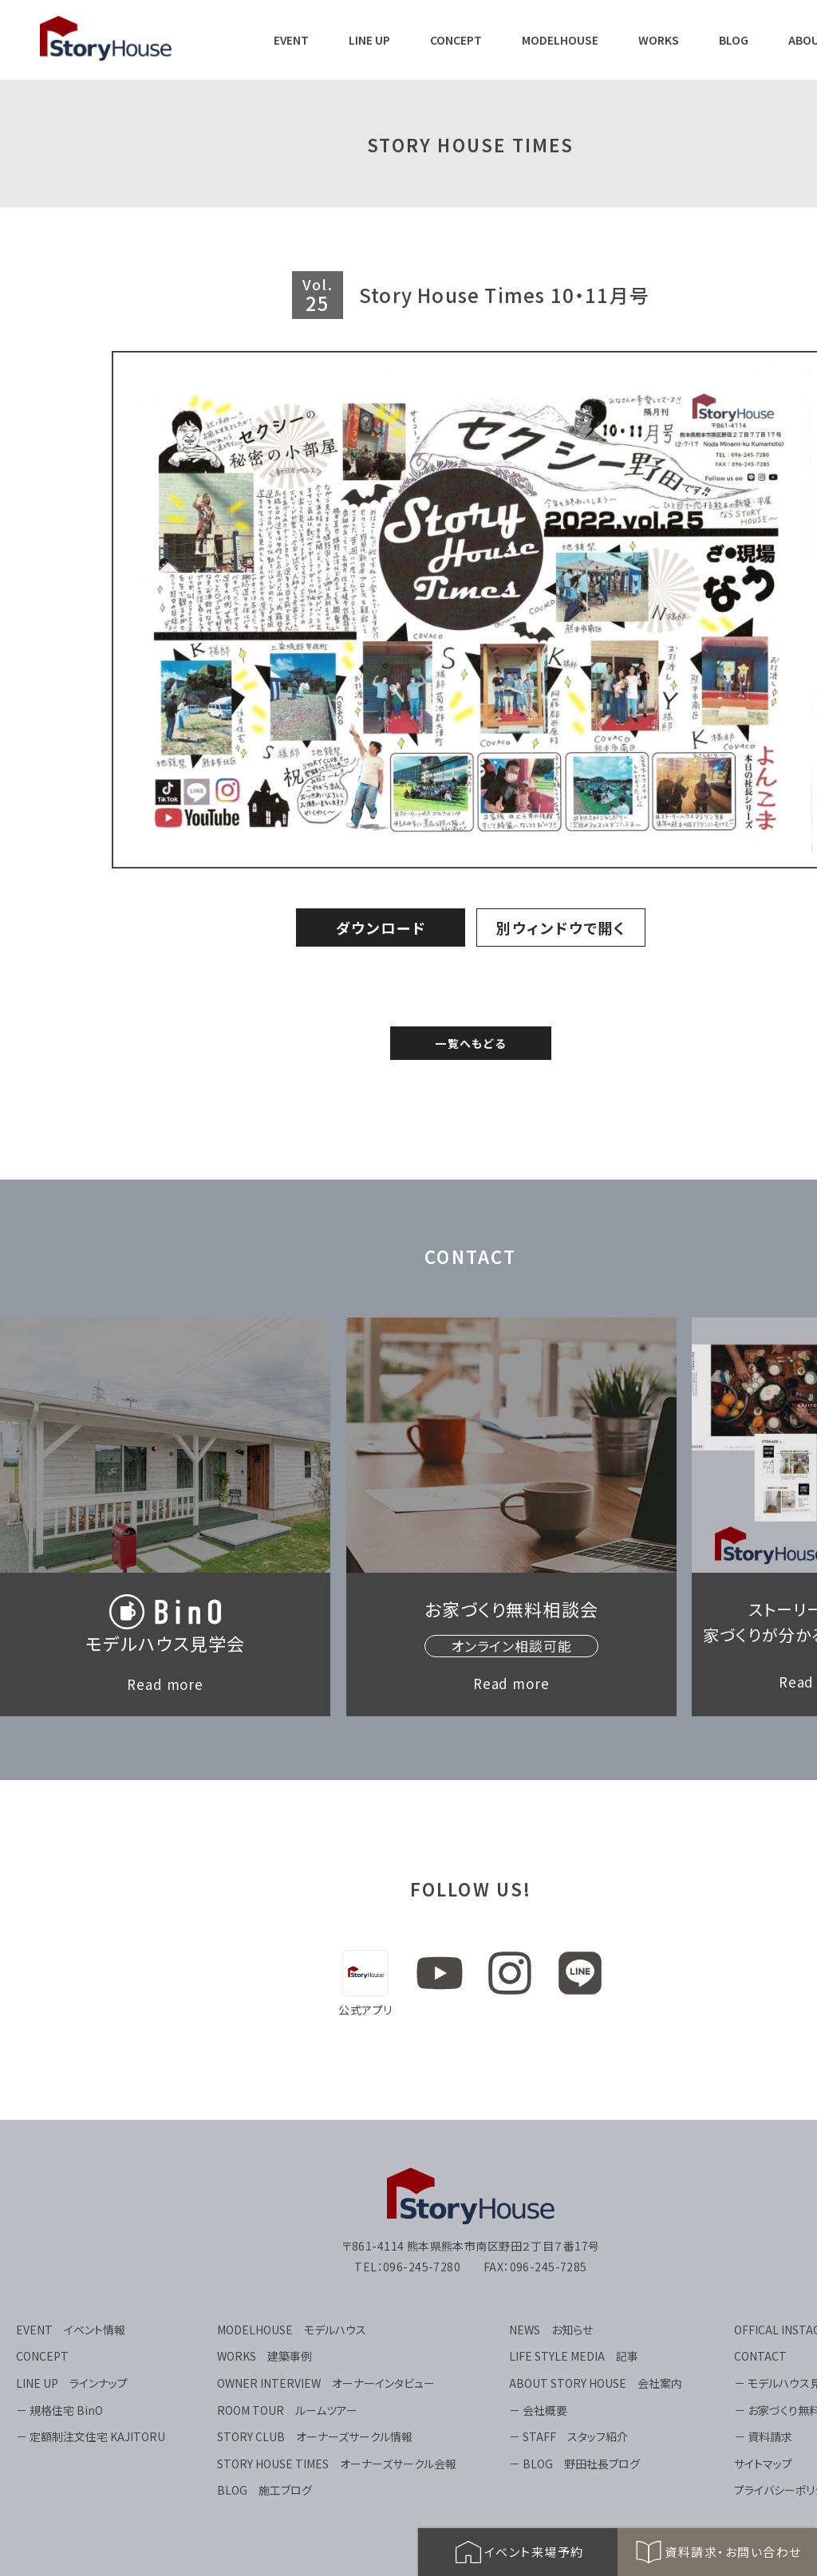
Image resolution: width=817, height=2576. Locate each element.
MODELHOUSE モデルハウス (291, 2330)
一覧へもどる (470, 1043)
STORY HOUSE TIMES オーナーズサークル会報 (336, 2464)
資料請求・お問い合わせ (717, 2552)
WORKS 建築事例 (264, 2356)
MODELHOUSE (560, 40)
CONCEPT (456, 40)
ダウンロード (381, 927)
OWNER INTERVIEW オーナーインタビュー (326, 2383)
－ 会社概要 (538, 2410)
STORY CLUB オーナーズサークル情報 (314, 2436)
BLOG (733, 40)
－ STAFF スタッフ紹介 (568, 2436)
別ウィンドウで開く (561, 927)
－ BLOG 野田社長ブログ (574, 2464)
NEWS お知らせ (551, 2330)
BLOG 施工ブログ (264, 2490)
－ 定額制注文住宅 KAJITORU (90, 2436)
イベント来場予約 (518, 2552)
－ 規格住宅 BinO (59, 2410)
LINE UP (369, 40)
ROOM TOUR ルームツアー (287, 2410)
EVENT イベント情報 (70, 2330)
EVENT (291, 40)
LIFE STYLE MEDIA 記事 (573, 2356)
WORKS (658, 40)
